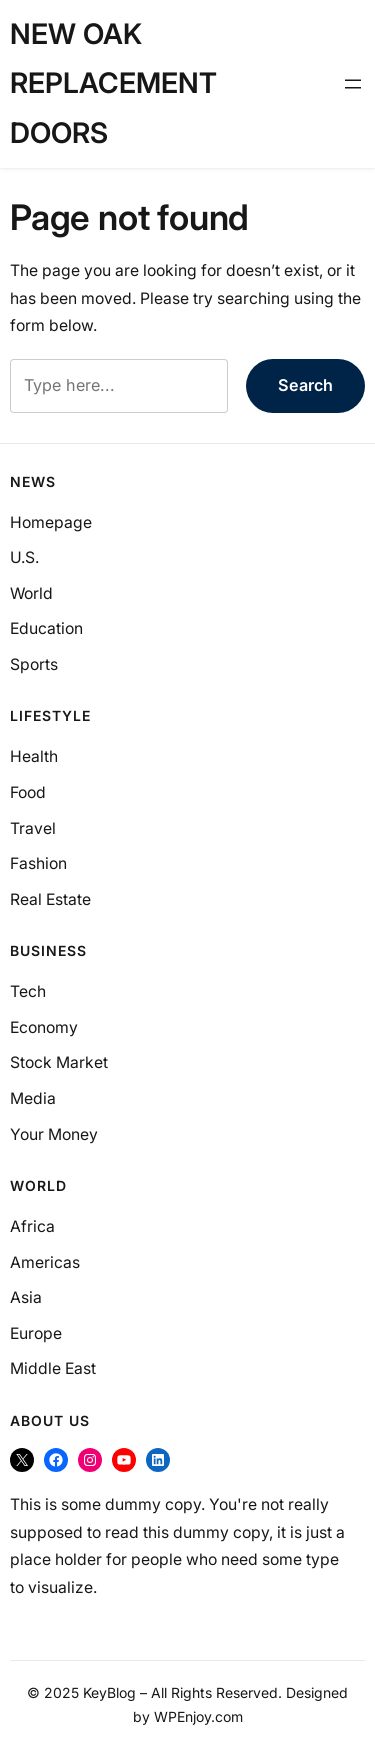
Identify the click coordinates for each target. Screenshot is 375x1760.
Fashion (38, 863)
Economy (44, 1027)
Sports (34, 664)
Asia (26, 1297)
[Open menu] (353, 84)
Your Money (54, 1134)
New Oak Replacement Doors (113, 83)
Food (28, 792)
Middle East (53, 1368)
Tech (28, 991)
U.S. (24, 557)
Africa (32, 1226)
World (31, 593)
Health (34, 756)
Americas (45, 1262)
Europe (36, 1333)
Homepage (51, 522)
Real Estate (50, 899)
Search (305, 385)
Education (46, 628)
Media (33, 1098)
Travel (33, 828)
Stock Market (59, 1062)
